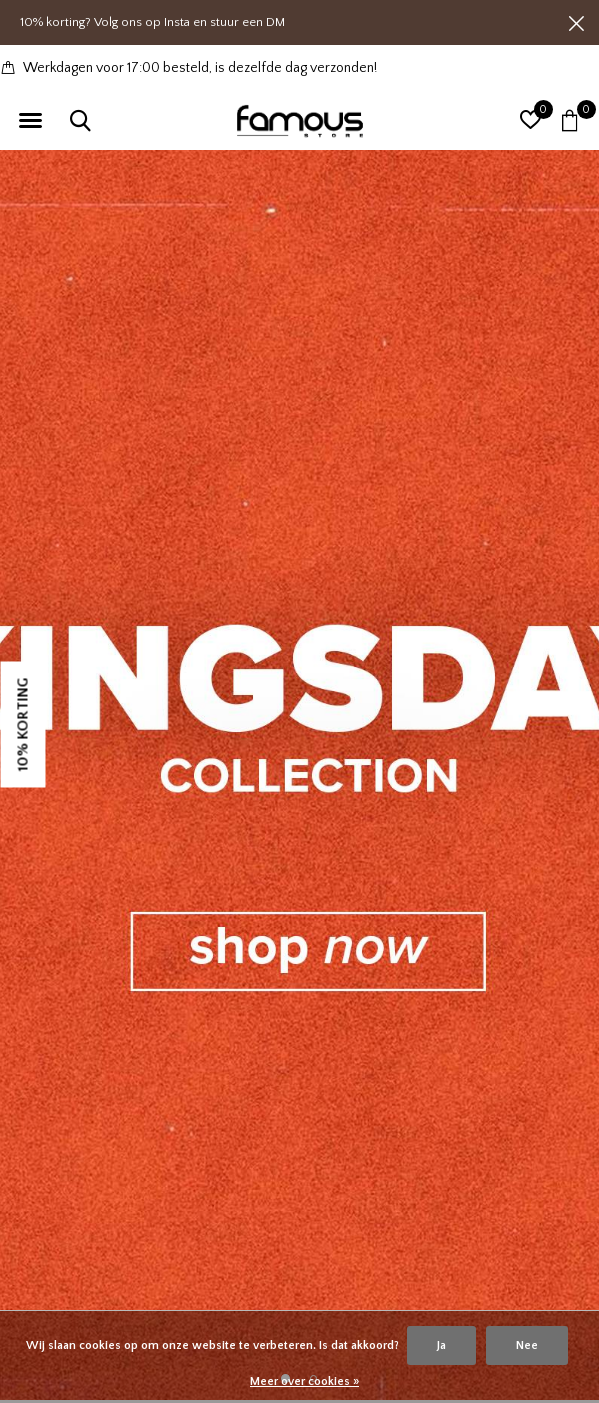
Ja (441, 1345)
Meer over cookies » (304, 1381)
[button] (30, 121)
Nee (527, 1345)
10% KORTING (23, 724)
